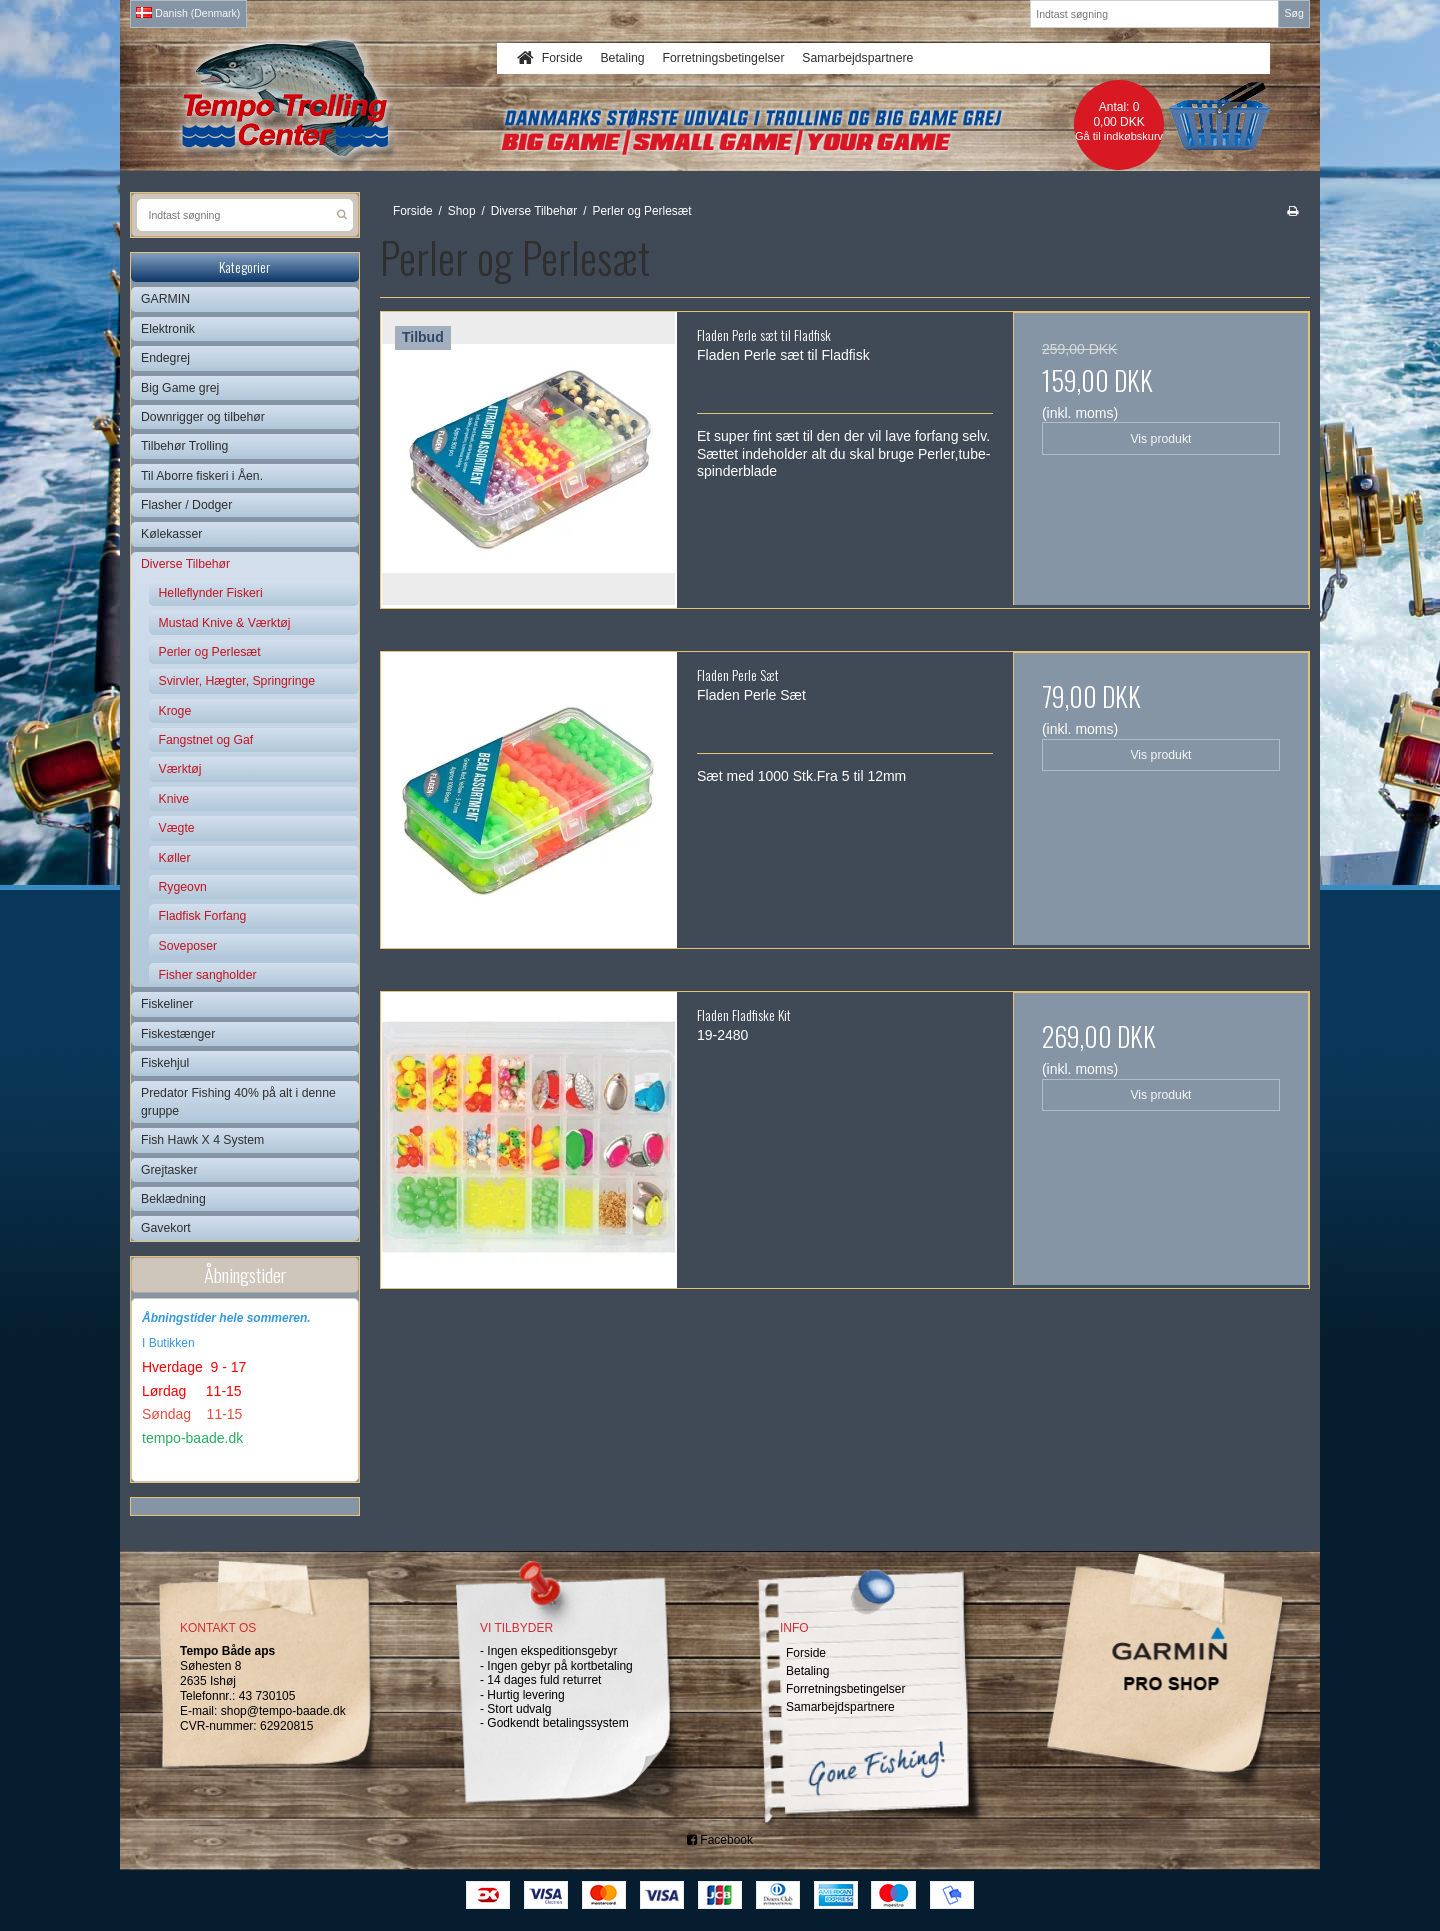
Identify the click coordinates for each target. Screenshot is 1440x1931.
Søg (1293, 13)
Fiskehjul (165, 1063)
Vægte (177, 828)
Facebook (720, 1840)
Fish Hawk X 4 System (202, 1140)
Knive (174, 799)
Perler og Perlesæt (210, 652)
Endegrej (165, 358)
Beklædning (173, 1199)
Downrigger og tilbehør (203, 417)
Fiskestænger (178, 1034)
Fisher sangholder (208, 975)
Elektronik (168, 329)
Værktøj (180, 769)
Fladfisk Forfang (203, 916)
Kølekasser (171, 534)
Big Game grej (180, 388)
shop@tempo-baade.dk (283, 1711)
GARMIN (165, 299)
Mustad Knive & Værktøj (225, 623)
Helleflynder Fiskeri (211, 593)
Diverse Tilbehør (185, 564)
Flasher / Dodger (186, 505)
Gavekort (166, 1228)
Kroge (175, 711)
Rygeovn (183, 887)
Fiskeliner (167, 1004)
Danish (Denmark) (188, 13)
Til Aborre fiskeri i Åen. (202, 476)
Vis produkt (1160, 439)
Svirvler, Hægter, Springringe (237, 681)
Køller (175, 858)
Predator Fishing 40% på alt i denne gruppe (238, 1102)
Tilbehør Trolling (184, 446)
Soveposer (188, 946)
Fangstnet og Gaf (206, 740)
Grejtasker (169, 1170)
